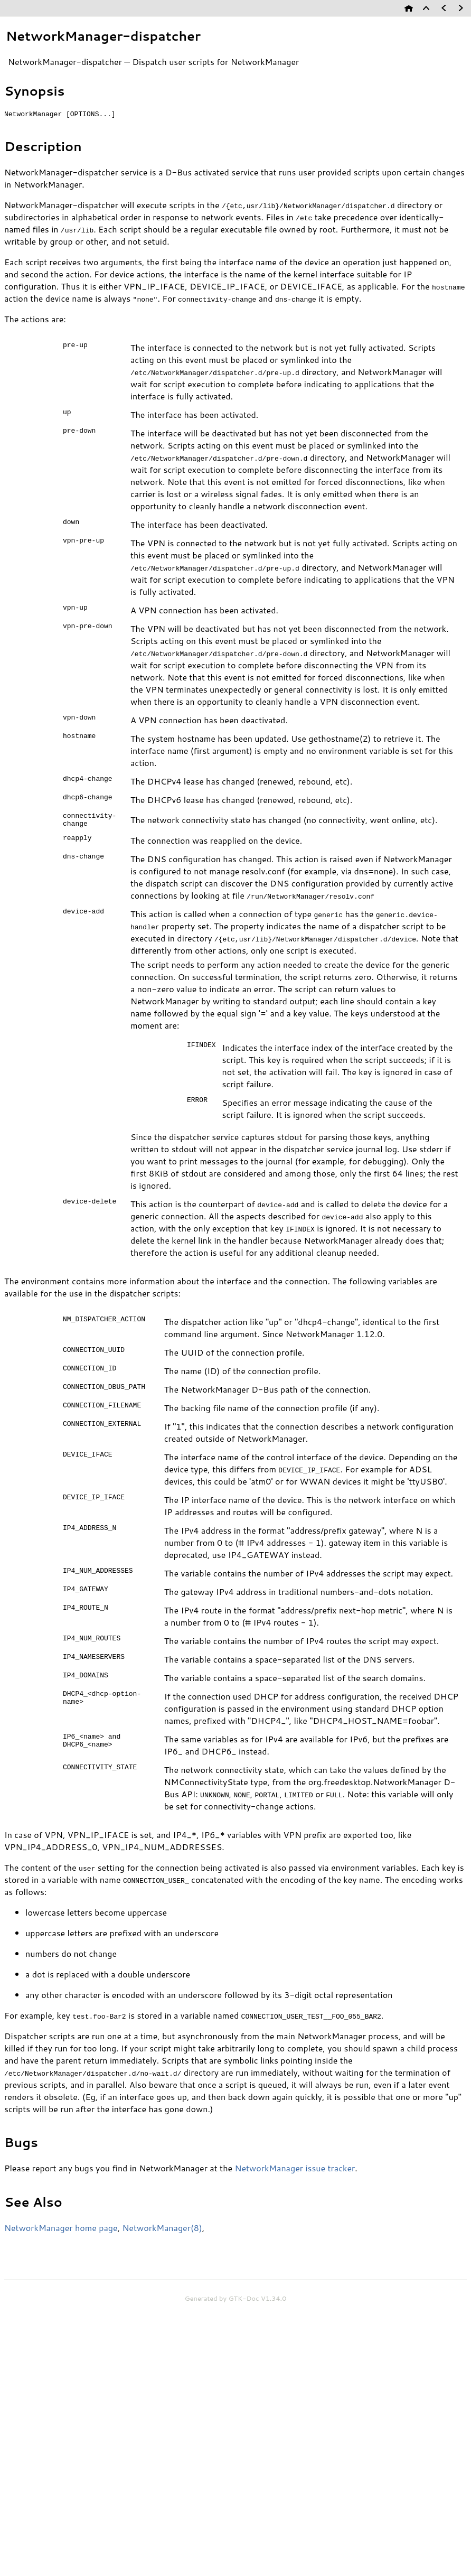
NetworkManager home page (61, 2232)
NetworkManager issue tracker (294, 2173)
